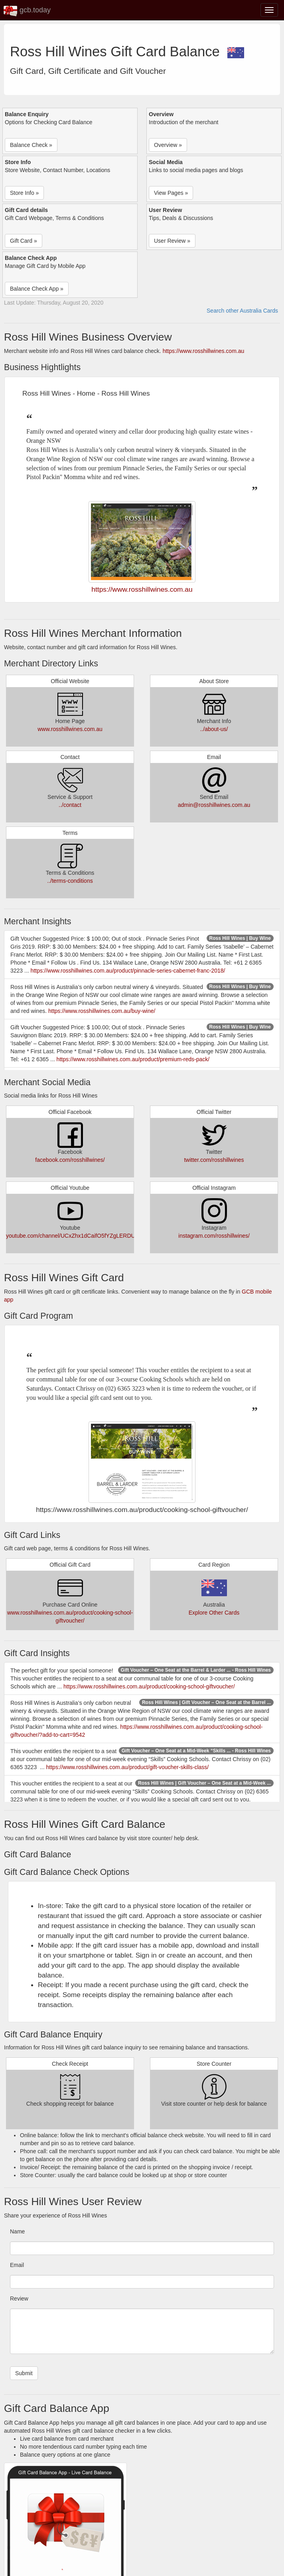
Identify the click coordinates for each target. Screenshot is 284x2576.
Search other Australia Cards (242, 310)
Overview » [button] (168, 145)
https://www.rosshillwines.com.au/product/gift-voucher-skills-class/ (127, 1767)
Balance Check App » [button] (36, 288)
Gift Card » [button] (23, 241)
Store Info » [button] (24, 193)
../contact (70, 805)
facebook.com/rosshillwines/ (70, 1160)
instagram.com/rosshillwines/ (214, 1236)
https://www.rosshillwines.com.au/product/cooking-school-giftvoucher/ (149, 1686)
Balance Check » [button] (31, 145)
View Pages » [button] (171, 193)
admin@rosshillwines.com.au (214, 805)
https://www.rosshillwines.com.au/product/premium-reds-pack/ (133, 1059)
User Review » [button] (172, 241)
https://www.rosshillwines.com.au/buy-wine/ (101, 1011)
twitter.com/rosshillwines (214, 1160)
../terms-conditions (70, 881)
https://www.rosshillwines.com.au (204, 351)
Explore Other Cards (214, 1612)
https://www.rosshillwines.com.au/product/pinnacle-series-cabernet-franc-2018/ (128, 970)
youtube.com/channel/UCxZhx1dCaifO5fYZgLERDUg (72, 1236)
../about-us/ (214, 729)
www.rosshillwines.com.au (70, 729)
